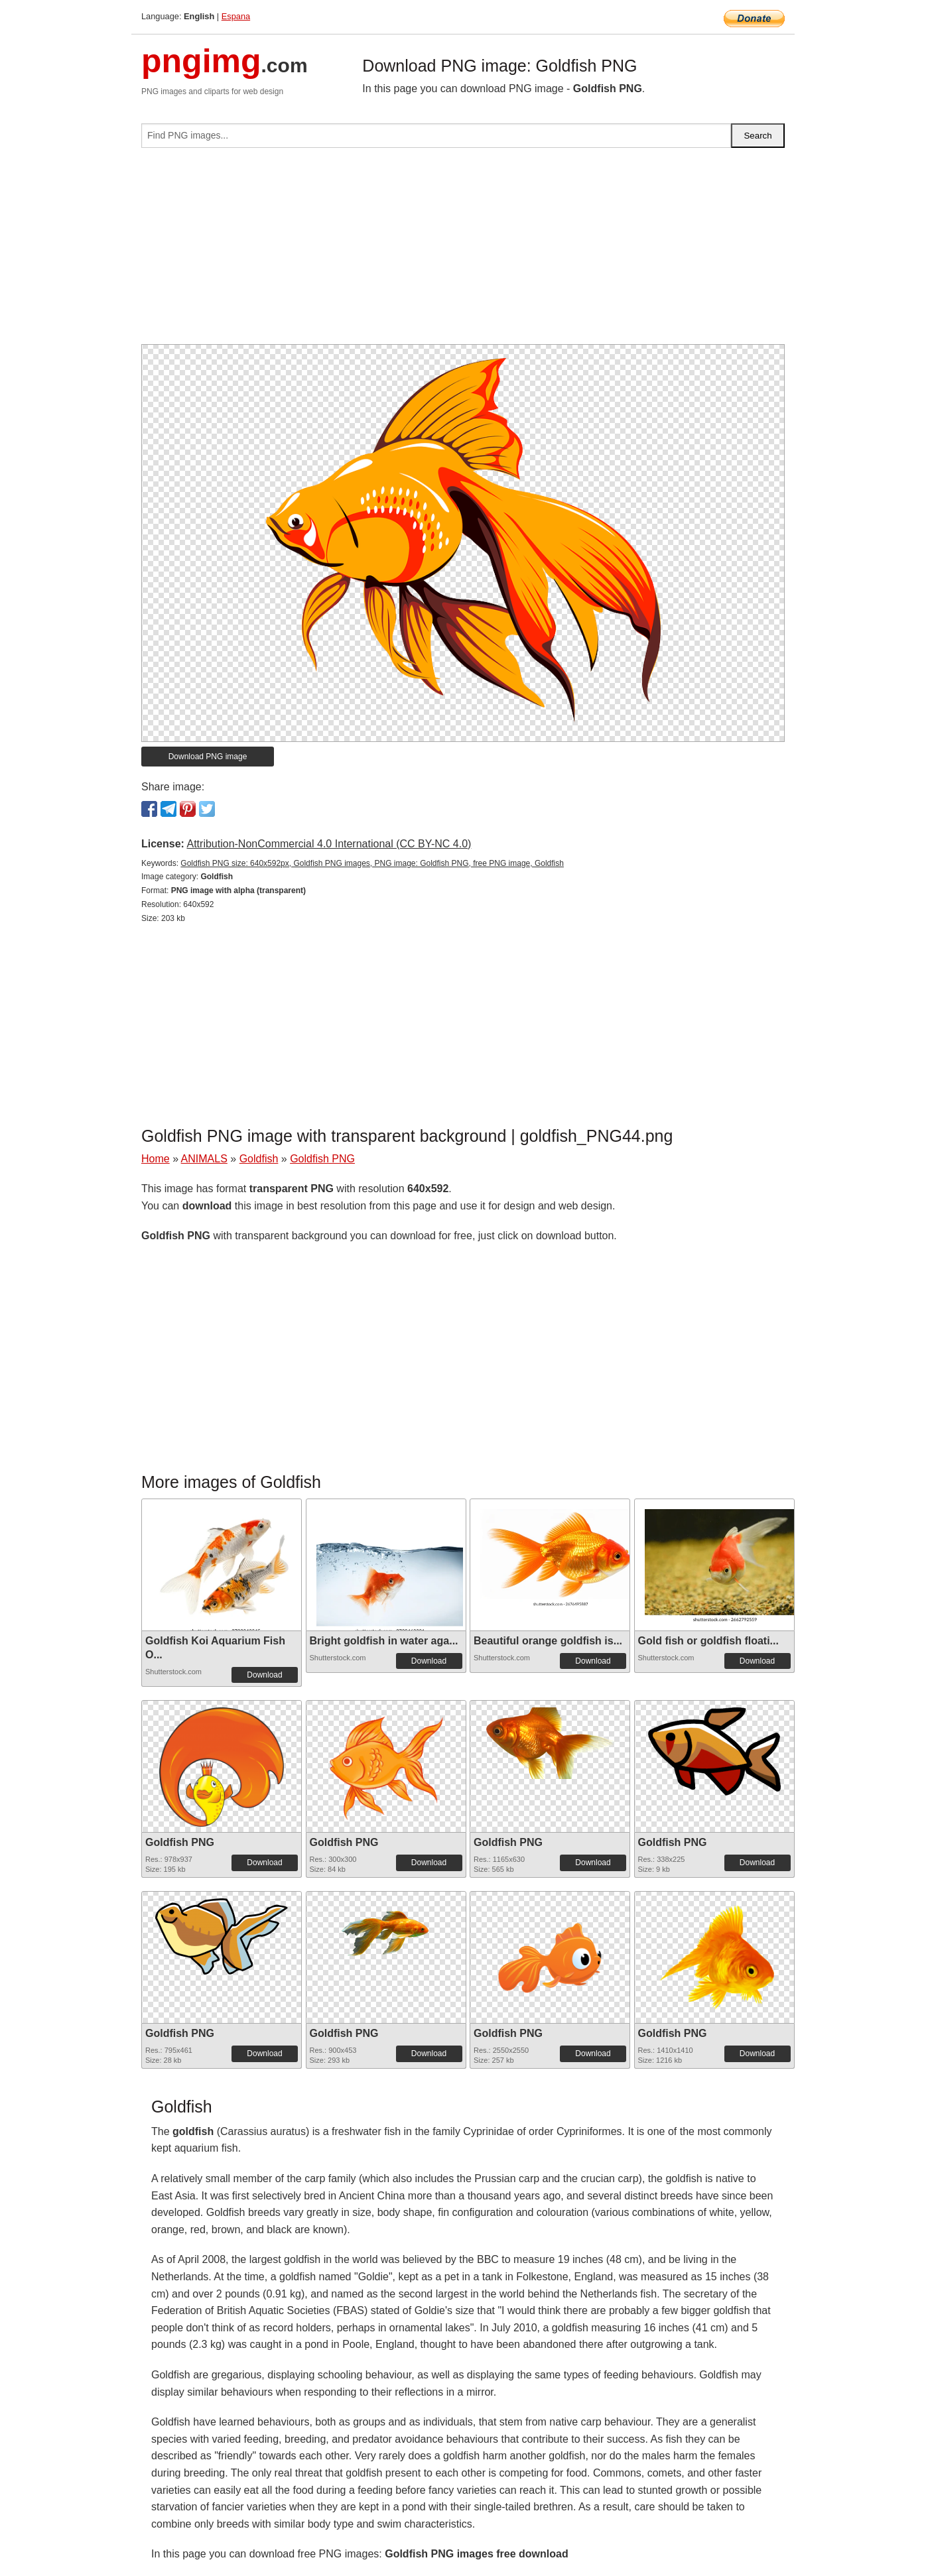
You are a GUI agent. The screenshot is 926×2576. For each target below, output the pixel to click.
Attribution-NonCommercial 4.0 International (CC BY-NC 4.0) (328, 843)
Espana (236, 16)
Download (264, 1675)
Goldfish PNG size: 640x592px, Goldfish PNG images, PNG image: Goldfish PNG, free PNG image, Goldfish (372, 863)
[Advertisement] (463, 251)
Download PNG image (207, 756)
